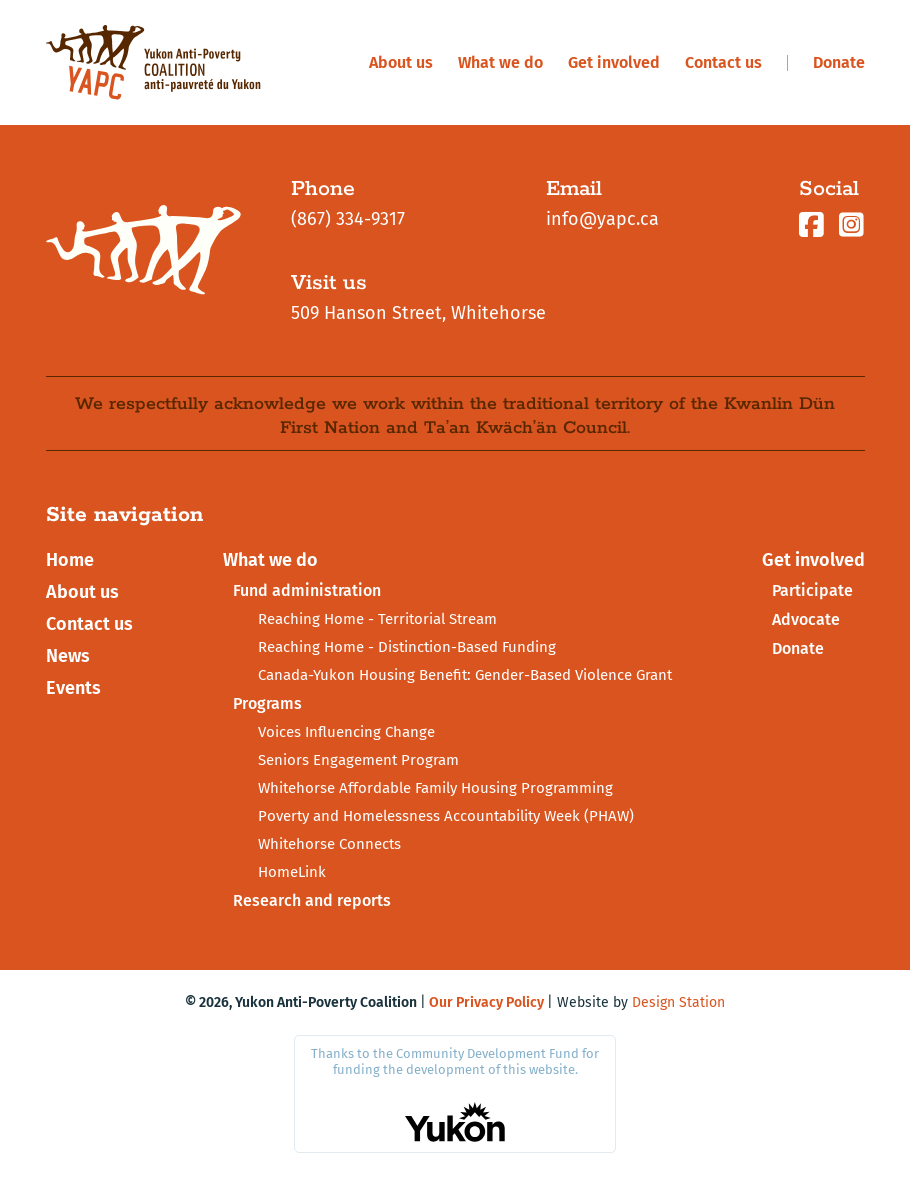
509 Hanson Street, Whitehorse (418, 313)
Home (70, 560)
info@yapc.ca (602, 219)
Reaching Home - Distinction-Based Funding (407, 647)
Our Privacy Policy (486, 1002)
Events (73, 688)
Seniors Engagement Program (358, 760)
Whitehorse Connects (329, 844)
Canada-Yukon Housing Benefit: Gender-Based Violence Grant (465, 675)
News (68, 656)
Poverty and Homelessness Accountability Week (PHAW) (446, 816)
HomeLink (292, 872)
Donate (839, 62)
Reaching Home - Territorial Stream (377, 619)
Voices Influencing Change (346, 732)
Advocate (806, 619)
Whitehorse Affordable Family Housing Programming (435, 788)
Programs (267, 703)
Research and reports (312, 900)
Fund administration (307, 590)
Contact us (723, 62)
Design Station (678, 1002)
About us (401, 62)
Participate (812, 590)
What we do (500, 62)
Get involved (614, 62)
